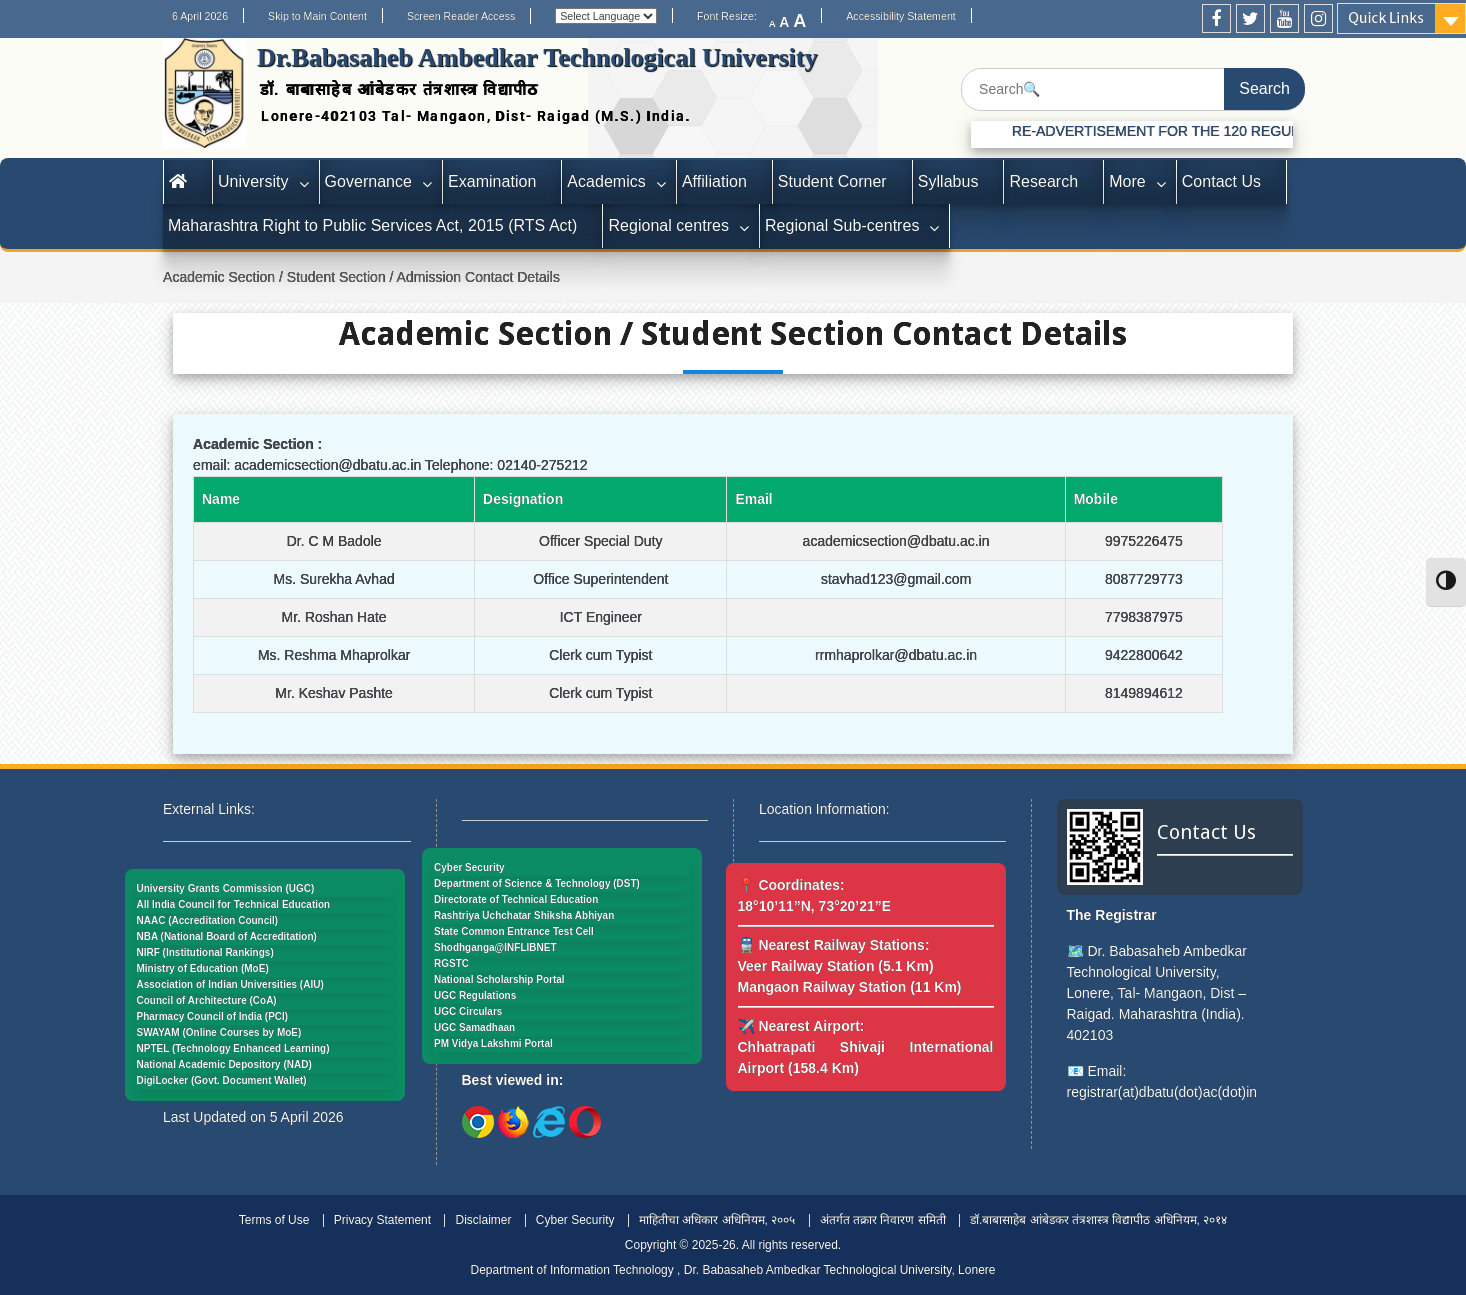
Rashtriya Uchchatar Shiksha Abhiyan (524, 915)
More (1127, 181)
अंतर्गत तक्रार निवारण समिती (883, 1220)
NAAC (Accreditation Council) (208, 920)
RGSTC (451, 963)
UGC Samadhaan (474, 1027)
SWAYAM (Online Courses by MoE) (219, 1032)
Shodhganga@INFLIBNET (495, 947)
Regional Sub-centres (842, 225)
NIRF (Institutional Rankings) (205, 952)
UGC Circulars (468, 1011)
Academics (606, 181)
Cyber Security (469, 867)
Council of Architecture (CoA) (207, 1000)
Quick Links (1386, 18)
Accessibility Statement (901, 16)
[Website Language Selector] (606, 16)
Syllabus (948, 181)
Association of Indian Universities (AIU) (230, 984)
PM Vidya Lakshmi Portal (493, 1043)
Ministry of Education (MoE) (203, 968)
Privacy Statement (382, 1220)
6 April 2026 (200, 16)
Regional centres (668, 225)
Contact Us (1221, 181)
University (253, 181)
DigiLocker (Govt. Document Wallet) (222, 1080)
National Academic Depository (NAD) (224, 1064)
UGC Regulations (475, 995)
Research (1043, 181)
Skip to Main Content (317, 16)
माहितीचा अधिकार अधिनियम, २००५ (717, 1220)
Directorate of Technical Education (516, 899)
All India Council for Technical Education (234, 904)
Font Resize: (733, 16)
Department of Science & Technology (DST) (537, 883)
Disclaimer (483, 1220)
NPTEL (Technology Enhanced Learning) (233, 1048)
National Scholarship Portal (499, 979)
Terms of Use (274, 1220)
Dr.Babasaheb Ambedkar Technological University (537, 57)
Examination (492, 181)
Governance (368, 181)
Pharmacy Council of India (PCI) (213, 1016)
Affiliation (714, 181)
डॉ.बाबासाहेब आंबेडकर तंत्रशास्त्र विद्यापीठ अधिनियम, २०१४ (1098, 1220)
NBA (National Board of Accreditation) (227, 936)
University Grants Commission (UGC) (226, 888)
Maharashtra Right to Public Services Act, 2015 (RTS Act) (372, 225)
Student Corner (832, 181)
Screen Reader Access (461, 16)
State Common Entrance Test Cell (514, 931)
